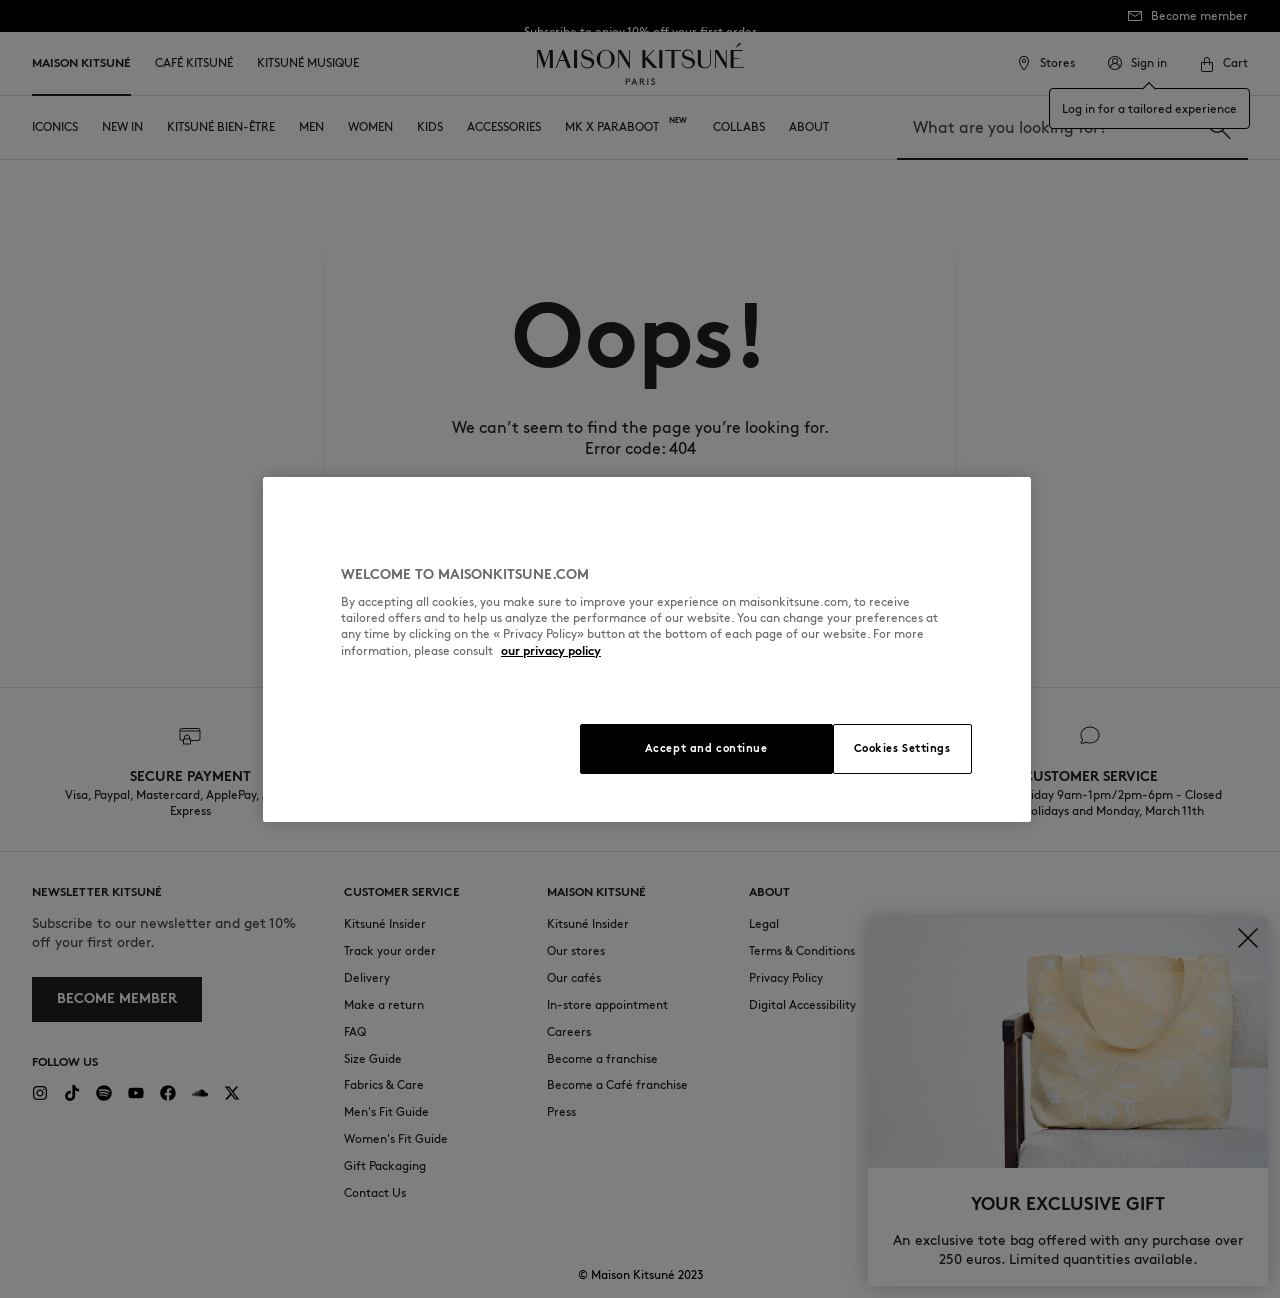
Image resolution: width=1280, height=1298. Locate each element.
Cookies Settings (902, 748)
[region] (647, 649)
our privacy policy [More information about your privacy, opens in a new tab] (551, 650)
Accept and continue (706, 748)
